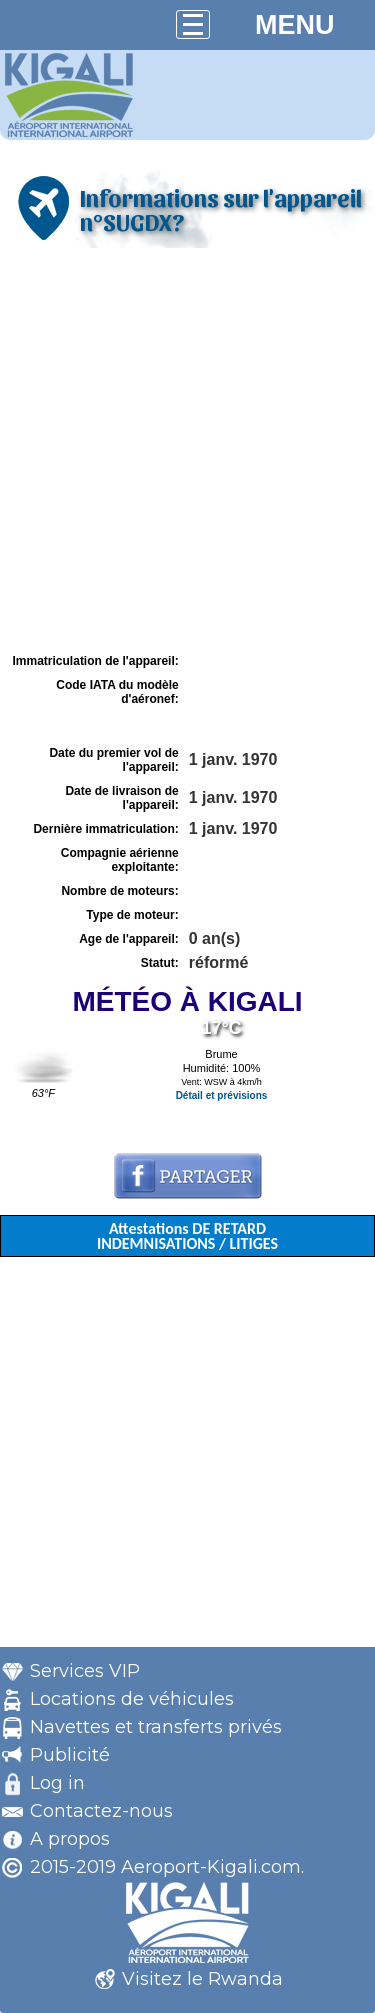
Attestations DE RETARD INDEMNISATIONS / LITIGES (187, 1236)
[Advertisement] (187, 450)
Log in (57, 1783)
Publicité (70, 1755)
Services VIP (85, 1671)
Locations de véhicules (132, 1699)
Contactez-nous (101, 1811)
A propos (70, 1839)
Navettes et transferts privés (156, 1727)
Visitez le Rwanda (202, 1979)
